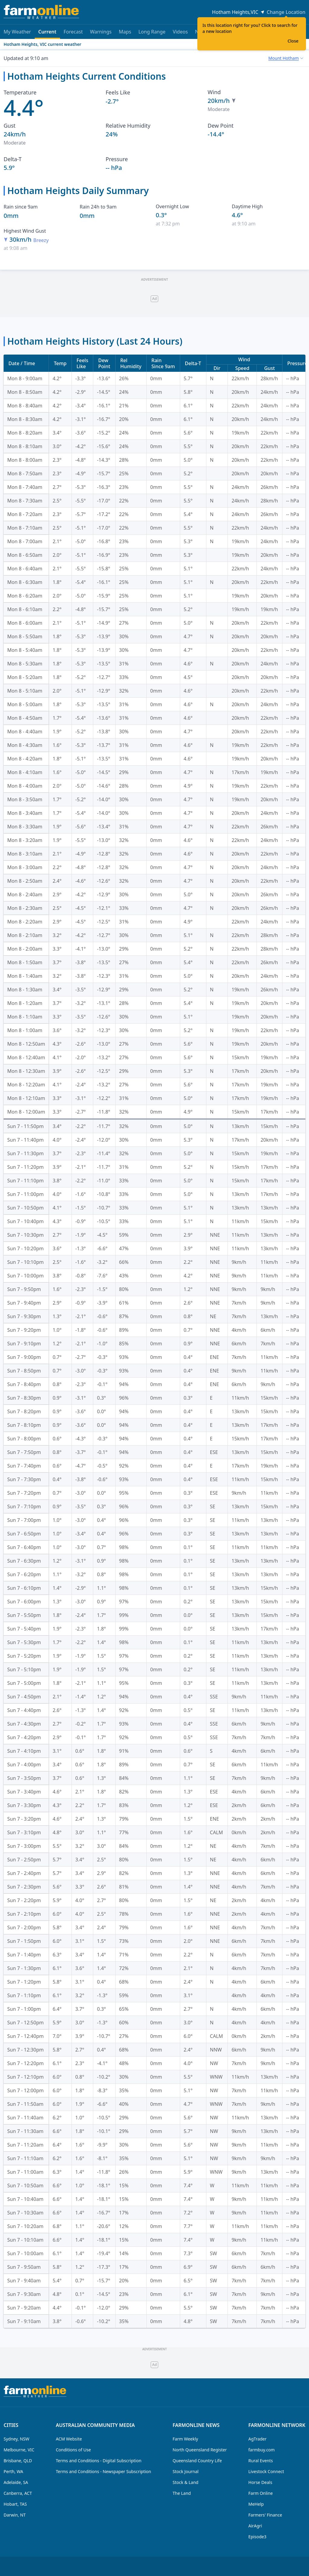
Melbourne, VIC (19, 2450)
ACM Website (69, 2439)
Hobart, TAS (15, 2504)
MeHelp (256, 2504)
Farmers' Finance (265, 2515)
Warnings (101, 31)
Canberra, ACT (18, 2493)
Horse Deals (260, 2482)
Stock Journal (186, 2471)
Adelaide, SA (16, 2482)
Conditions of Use (73, 2450)
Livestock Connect (266, 2471)
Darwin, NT (15, 2515)
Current (47, 33)
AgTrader (257, 2439)
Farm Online (260, 2493)
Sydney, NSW (16, 2439)
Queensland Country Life (197, 2460)
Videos (180, 31)
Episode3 (257, 2536)
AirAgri (255, 2526)
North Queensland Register (200, 2450)
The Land (182, 2493)
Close (293, 41)
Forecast (73, 31)
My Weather (17, 31)
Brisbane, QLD (18, 2460)
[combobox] (285, 58)
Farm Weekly (185, 2439)
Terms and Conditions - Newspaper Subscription (103, 2471)
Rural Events (260, 2460)
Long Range (152, 31)
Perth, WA (13, 2471)
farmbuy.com (261, 2450)
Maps (125, 31)
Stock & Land (185, 2482)
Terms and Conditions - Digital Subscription (99, 2460)
